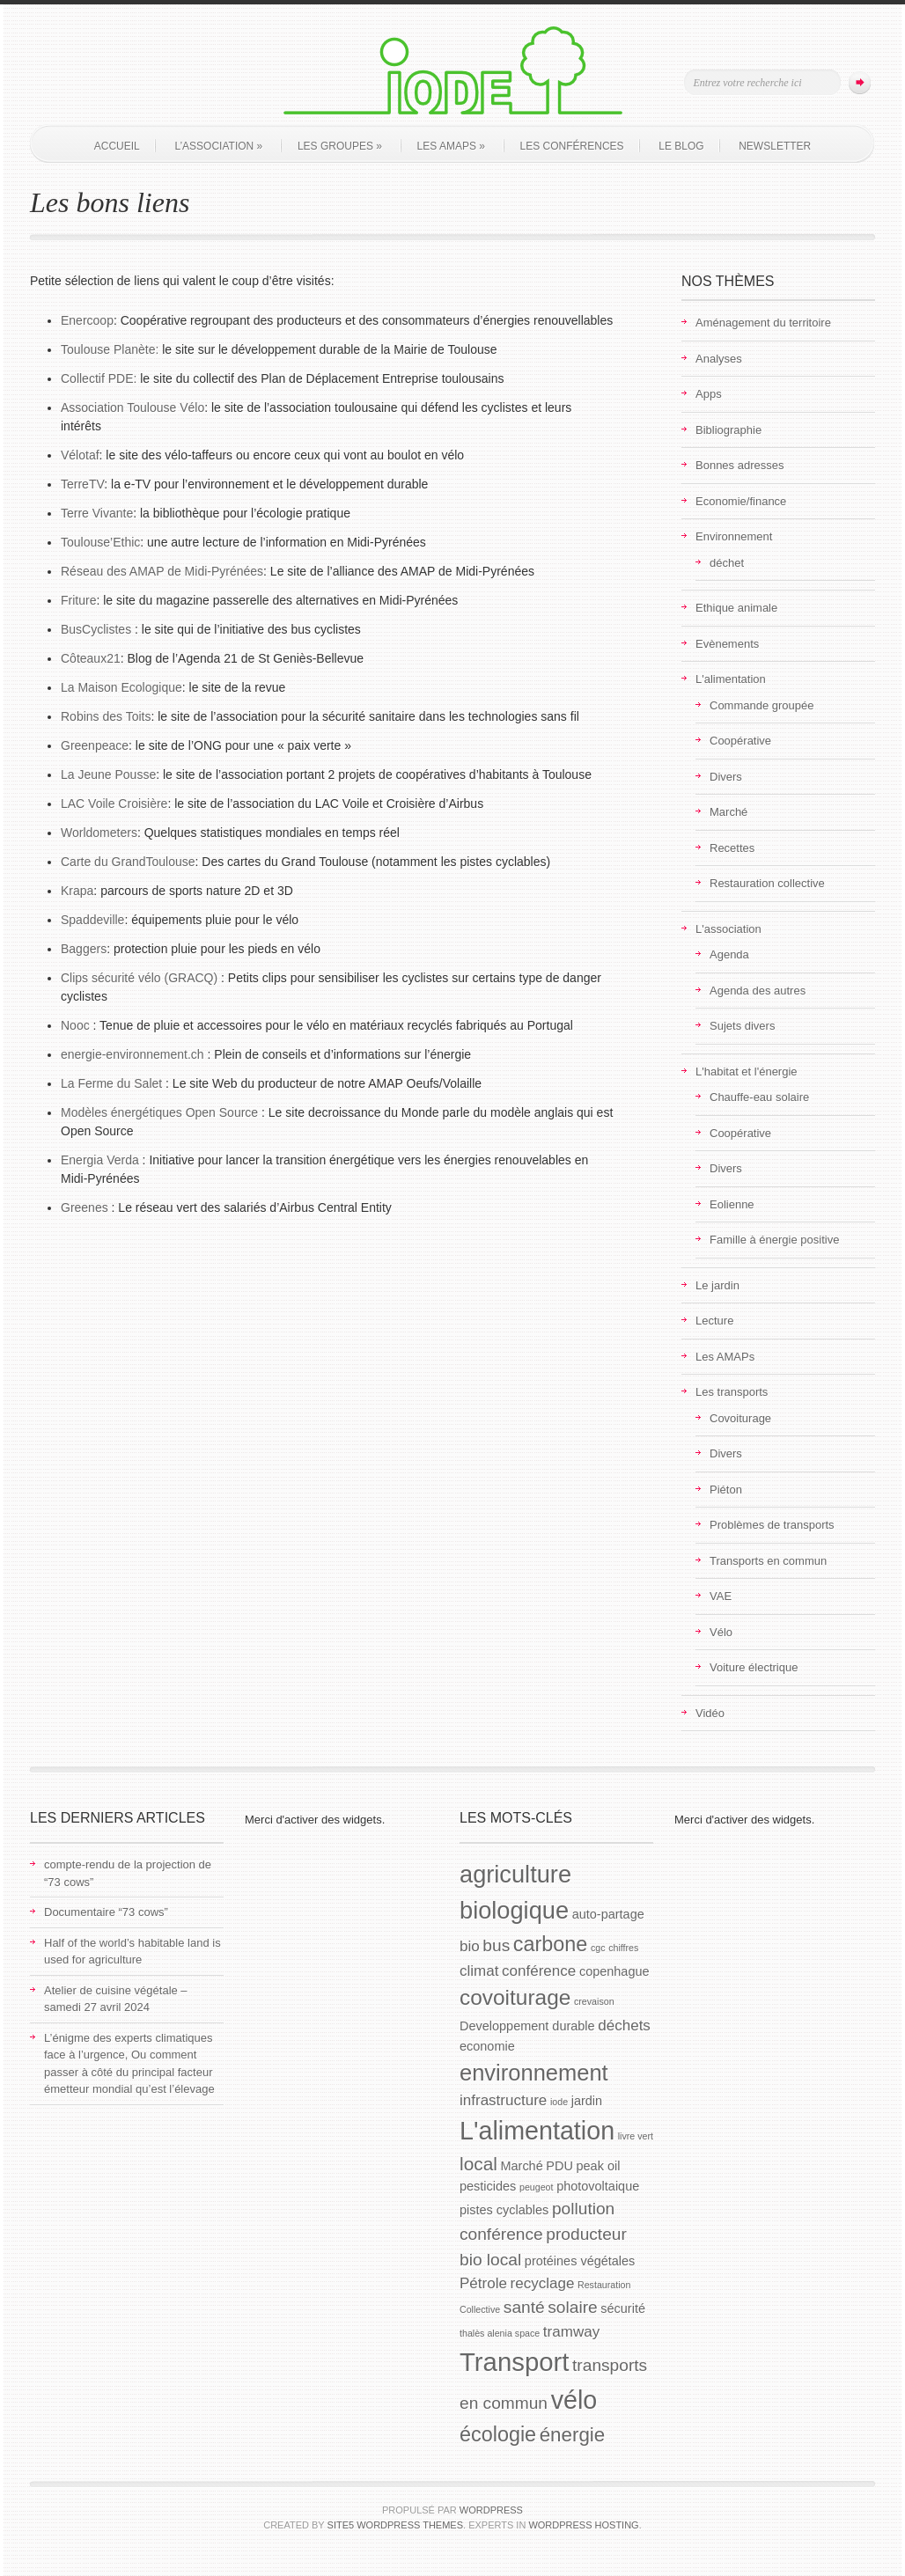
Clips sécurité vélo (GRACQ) (139, 978)
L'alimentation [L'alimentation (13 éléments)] (537, 2131)
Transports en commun (768, 1560)
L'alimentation (730, 679)
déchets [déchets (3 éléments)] (624, 2025)
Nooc (75, 1025)
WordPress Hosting (583, 2525)
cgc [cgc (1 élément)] (598, 1947)
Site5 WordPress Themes (395, 2525)
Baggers (84, 949)
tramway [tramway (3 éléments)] (571, 2331)
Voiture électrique (754, 1667)
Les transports (731, 1391)
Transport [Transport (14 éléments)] (514, 2361)
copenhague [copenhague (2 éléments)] (614, 1971)
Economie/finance (740, 501)
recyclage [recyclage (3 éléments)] (543, 2283)
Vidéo (710, 1713)
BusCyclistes (96, 629)
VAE (721, 1596)
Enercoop (87, 320)
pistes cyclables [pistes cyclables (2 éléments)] (504, 2210)
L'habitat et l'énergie (746, 1071)
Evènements (727, 643)
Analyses (718, 358)
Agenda (729, 954)
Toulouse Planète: (109, 349)
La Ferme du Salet (111, 1083)
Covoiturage (740, 1418)
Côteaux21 (91, 658)
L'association (728, 929)
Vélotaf (80, 455)
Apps (708, 393)
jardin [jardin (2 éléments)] (586, 2101)
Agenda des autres (758, 990)
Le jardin (717, 1285)
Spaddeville (92, 920)
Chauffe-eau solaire (759, 1097)
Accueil (117, 146)
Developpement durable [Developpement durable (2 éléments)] (527, 2026)
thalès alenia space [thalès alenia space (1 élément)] (500, 2333)
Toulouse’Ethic (100, 542)
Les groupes (340, 146)
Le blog (681, 146)
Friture (78, 600)
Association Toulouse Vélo (132, 407)
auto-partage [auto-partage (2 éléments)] (608, 1914)
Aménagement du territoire (763, 322)
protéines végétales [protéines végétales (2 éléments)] (580, 2261)
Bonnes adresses (739, 465)
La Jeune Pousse (108, 774)
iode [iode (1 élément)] (559, 2101)
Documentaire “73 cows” (106, 1912)
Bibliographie (728, 430)
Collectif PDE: (98, 378)
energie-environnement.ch (132, 1054)
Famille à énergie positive (774, 1239)
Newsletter (775, 146)
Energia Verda (100, 1160)
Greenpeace (95, 745)
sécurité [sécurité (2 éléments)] (622, 2308)
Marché (728, 811)
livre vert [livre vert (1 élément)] (635, 2136)
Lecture (714, 1320)
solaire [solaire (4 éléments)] (572, 2307)
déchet (727, 562)
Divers (726, 776)
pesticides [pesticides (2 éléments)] (488, 2186)
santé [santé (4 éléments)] (524, 2307)
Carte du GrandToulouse (128, 862)
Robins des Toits (106, 716)
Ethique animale (736, 607)
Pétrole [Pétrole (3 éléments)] (483, 2283)
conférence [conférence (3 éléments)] (539, 1971)
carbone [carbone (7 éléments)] (550, 1944)
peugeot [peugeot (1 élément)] (536, 2187)
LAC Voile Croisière (114, 803)
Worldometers (99, 833)
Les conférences (572, 146)
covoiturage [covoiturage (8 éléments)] (515, 1997)
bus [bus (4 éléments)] (496, 1945)
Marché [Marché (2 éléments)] (521, 2166)
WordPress (491, 2510)
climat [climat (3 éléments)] (479, 1971)
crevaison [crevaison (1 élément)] (594, 2001)
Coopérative (740, 740)
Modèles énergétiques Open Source (161, 1112)
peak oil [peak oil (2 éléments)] (599, 2166)
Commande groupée (762, 705)
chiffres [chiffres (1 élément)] (623, 1947)
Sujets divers (742, 1025)
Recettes (732, 848)
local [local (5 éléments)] (478, 2164)
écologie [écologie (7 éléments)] (498, 2434)
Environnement (733, 536)
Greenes (84, 1207)
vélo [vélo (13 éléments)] (574, 2400)
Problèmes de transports (772, 1524)
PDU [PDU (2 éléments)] (559, 2166)
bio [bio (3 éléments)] (470, 1946)
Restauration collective (767, 883)
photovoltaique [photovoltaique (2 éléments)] (597, 2186)
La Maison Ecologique (121, 687)
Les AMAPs (451, 146)
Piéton (726, 1489)
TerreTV (82, 484)
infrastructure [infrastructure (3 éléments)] (503, 2100)
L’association (218, 146)
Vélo (721, 1632)
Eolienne (732, 1204)
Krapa (77, 891)
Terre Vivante (97, 513)
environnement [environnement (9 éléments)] (534, 2072)
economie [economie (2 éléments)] (487, 2046)
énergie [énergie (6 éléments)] (573, 2435)
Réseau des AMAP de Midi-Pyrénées (162, 571)
